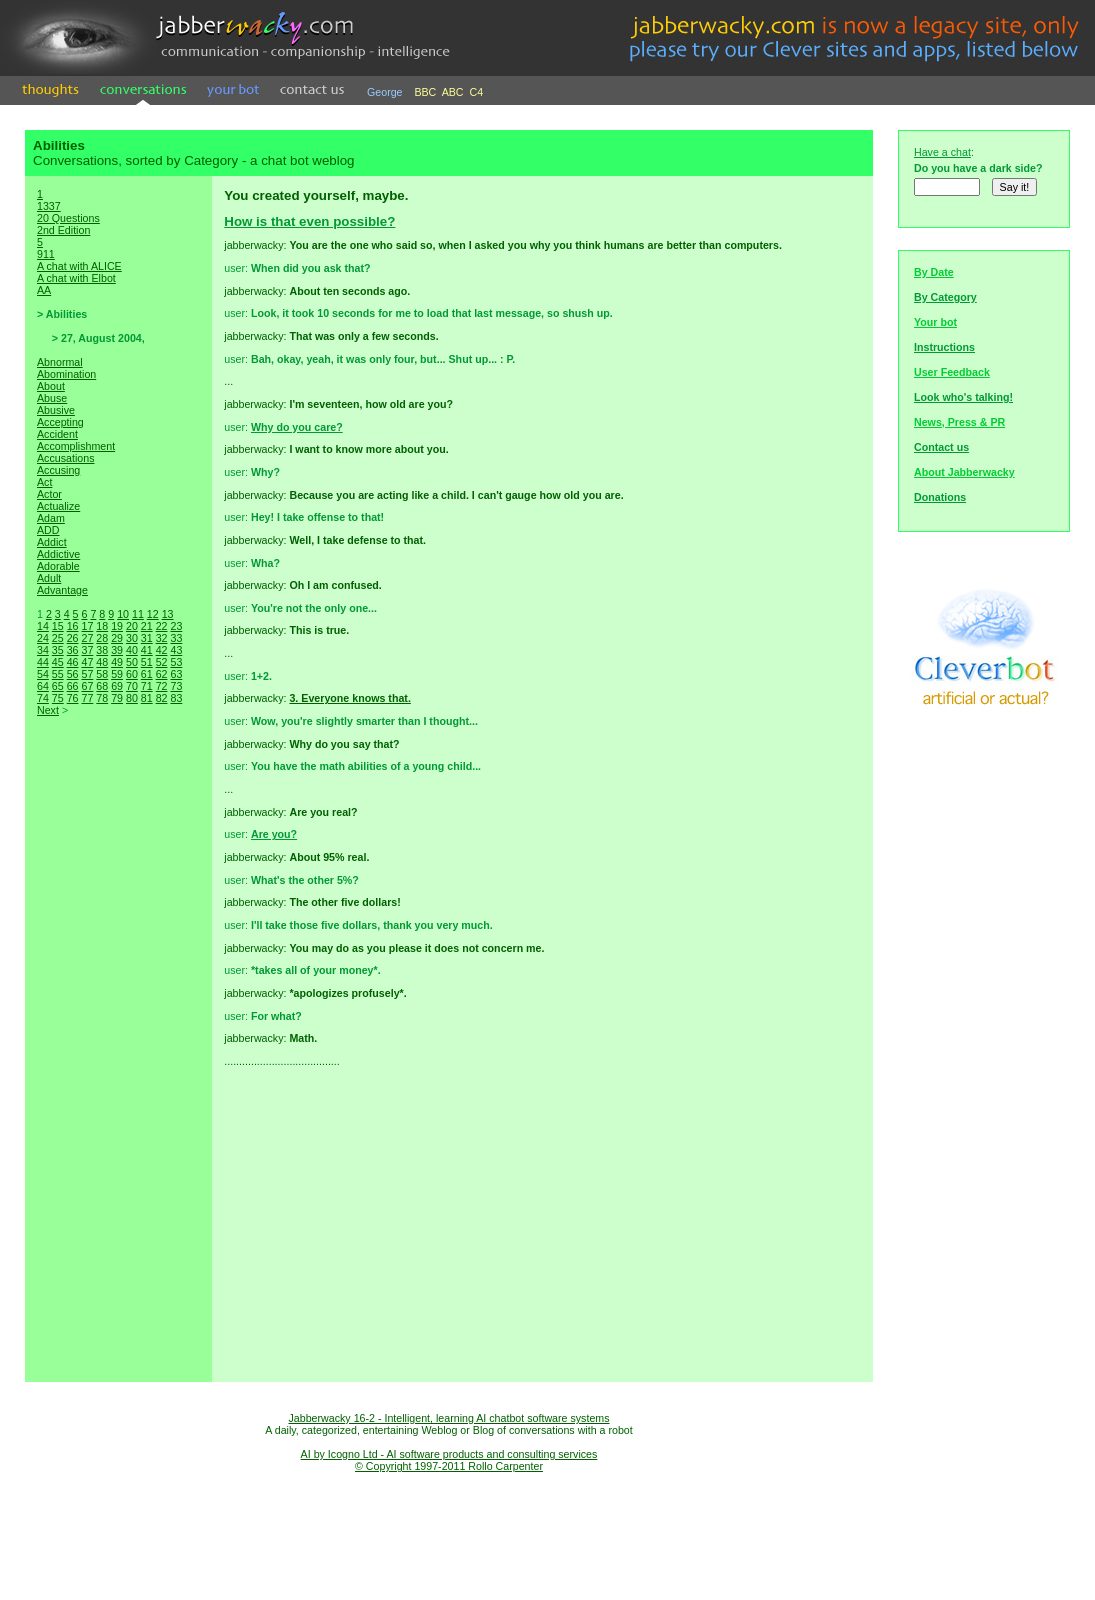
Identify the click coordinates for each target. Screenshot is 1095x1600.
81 (147, 698)
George (385, 92)
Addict (52, 542)
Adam (51, 518)
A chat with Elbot (76, 278)
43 (176, 650)
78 (102, 698)
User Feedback (952, 372)
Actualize (58, 506)
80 (132, 698)
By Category (945, 297)
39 (117, 650)
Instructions (944, 347)
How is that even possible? (309, 221)
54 (43, 674)
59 (117, 674)
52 (162, 662)
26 (73, 638)
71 (147, 686)
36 (73, 650)
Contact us (941, 447)
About (51, 386)
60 (132, 674)
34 (43, 650)
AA (44, 290)
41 (147, 650)
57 (87, 674)
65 (58, 686)
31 (147, 638)
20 (132, 626)
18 (102, 626)
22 (162, 626)
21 (147, 626)
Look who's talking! (963, 397)
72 (162, 686)
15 (58, 626)
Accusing (58, 470)
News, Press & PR (959, 422)
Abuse (52, 398)
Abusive (56, 410)
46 (73, 662)
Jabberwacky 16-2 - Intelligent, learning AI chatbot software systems (448, 1418)
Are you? (274, 834)
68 (102, 686)
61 (147, 674)
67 (87, 686)
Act (44, 482)
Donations (940, 497)
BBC (425, 92)
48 (102, 662)
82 (162, 698)
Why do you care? (297, 427)
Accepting (60, 422)
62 (162, 674)
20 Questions (68, 218)
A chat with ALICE (79, 266)
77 (87, 698)
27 (87, 638)
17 (87, 626)
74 (43, 698)
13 (168, 614)
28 (102, 638)
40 (132, 650)
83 (176, 698)
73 (176, 686)
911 (46, 254)
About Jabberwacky (964, 472)
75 (58, 698)
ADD (48, 530)
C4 (477, 92)
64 (43, 686)
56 (73, 674)
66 (73, 686)
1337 (49, 206)
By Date (934, 272)
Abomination (66, 374)
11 (138, 614)
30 (132, 638)
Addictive (58, 554)
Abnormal (60, 362)
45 (58, 662)
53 (176, 662)
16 (73, 626)
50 (132, 662)
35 (58, 650)
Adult (49, 578)
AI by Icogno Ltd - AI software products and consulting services (449, 1454)
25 (58, 638)
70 (132, 686)
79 (117, 698)
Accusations (65, 458)
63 (176, 674)
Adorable (58, 566)
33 (176, 638)
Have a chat (942, 152)
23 (176, 626)
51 (147, 662)
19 (117, 626)
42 (162, 650)
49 (117, 662)
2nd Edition (63, 230)
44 (43, 662)
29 (117, 638)
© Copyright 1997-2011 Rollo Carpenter (449, 1466)
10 (123, 614)
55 (58, 674)
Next (48, 710)
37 (87, 650)
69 (117, 686)
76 (73, 698)
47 (87, 662)
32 (162, 638)
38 (102, 650)
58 (102, 674)
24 (43, 638)
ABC (453, 92)
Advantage (62, 590)
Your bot (935, 322)
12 (153, 614)
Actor (49, 494)
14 (43, 626)
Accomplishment (76, 446)
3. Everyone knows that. (349, 698)
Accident (57, 434)
